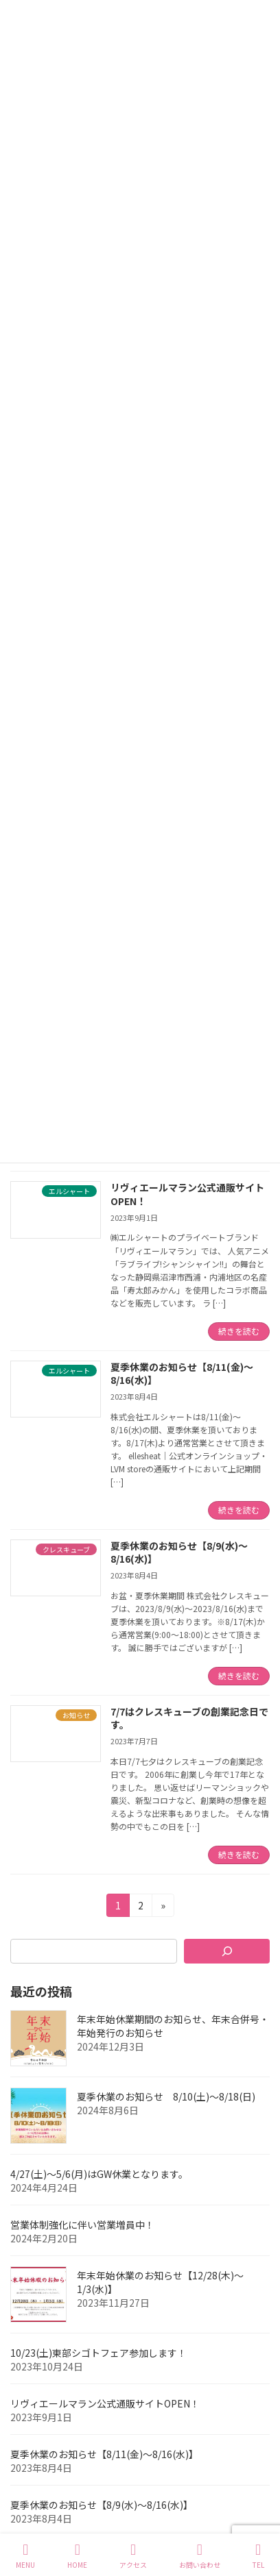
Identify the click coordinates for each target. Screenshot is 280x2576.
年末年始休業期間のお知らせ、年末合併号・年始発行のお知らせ (173, 2026)
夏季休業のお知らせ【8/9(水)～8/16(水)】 (179, 1552)
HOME (77, 2555)
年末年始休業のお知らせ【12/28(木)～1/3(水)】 (160, 2282)
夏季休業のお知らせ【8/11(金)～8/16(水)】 (181, 1373)
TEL (258, 2555)
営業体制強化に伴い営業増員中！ (82, 2224)
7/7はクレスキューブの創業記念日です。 (189, 1718)
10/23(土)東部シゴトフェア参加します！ (98, 2353)
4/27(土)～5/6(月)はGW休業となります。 (99, 2174)
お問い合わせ (199, 2555)
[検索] (227, 1951)
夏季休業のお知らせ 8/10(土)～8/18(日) (166, 2096)
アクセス (133, 2555)
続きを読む (238, 1331)
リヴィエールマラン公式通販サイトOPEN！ (187, 1194)
